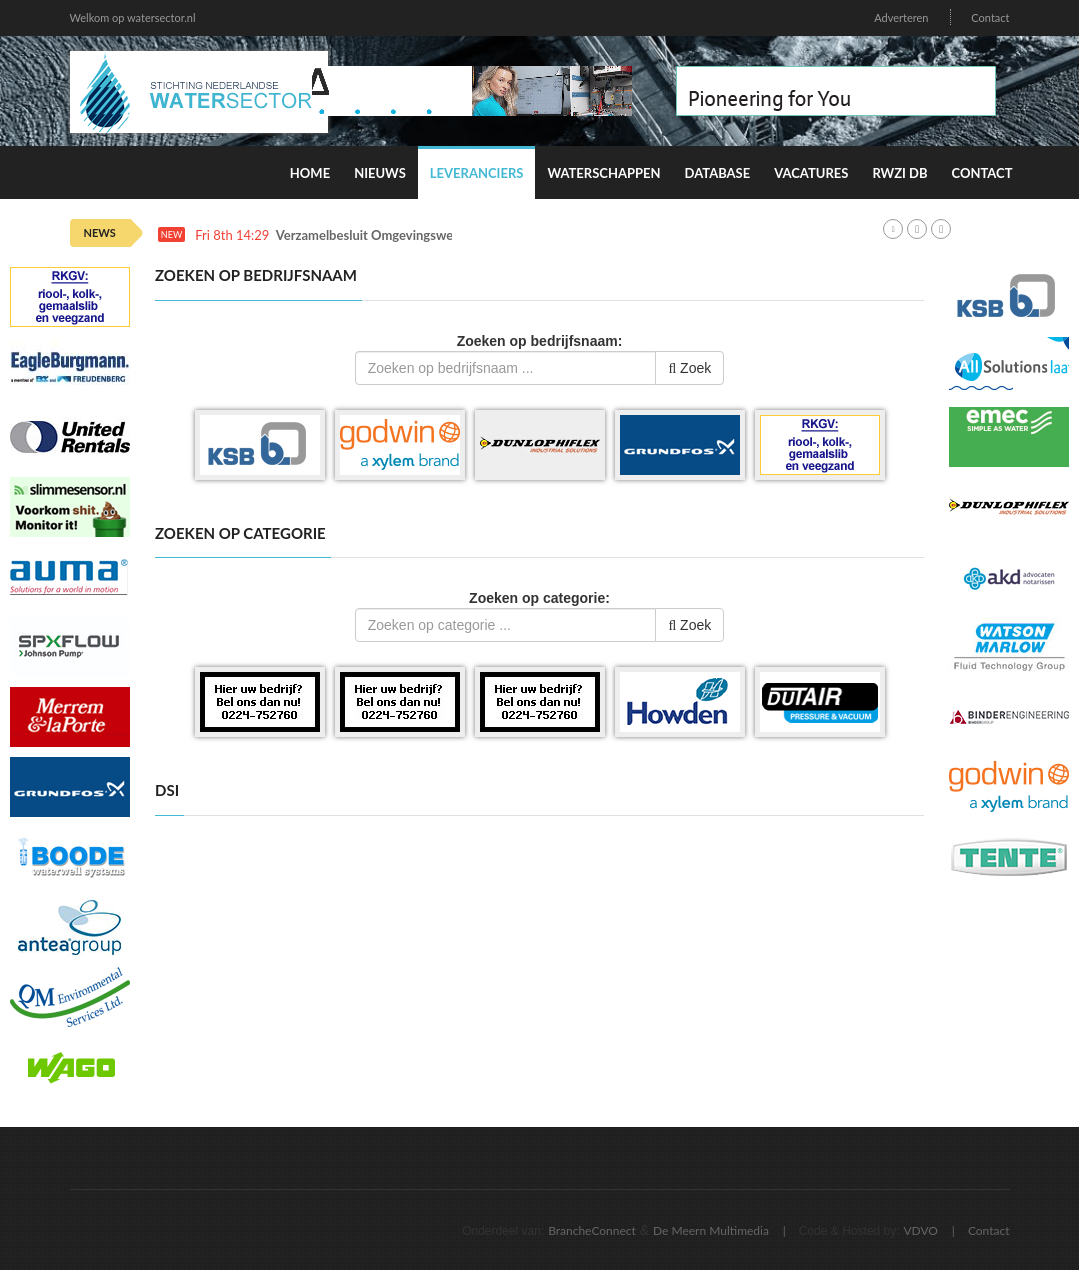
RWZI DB (899, 173)
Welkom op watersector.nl (133, 17)
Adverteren (901, 17)
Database (718, 173)
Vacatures (811, 173)
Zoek (689, 368)
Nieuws (380, 173)
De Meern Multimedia (711, 1230)
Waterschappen (603, 173)
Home (310, 173)
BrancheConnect (592, 1230)
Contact (990, 17)
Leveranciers (477, 173)
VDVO (920, 1230)
